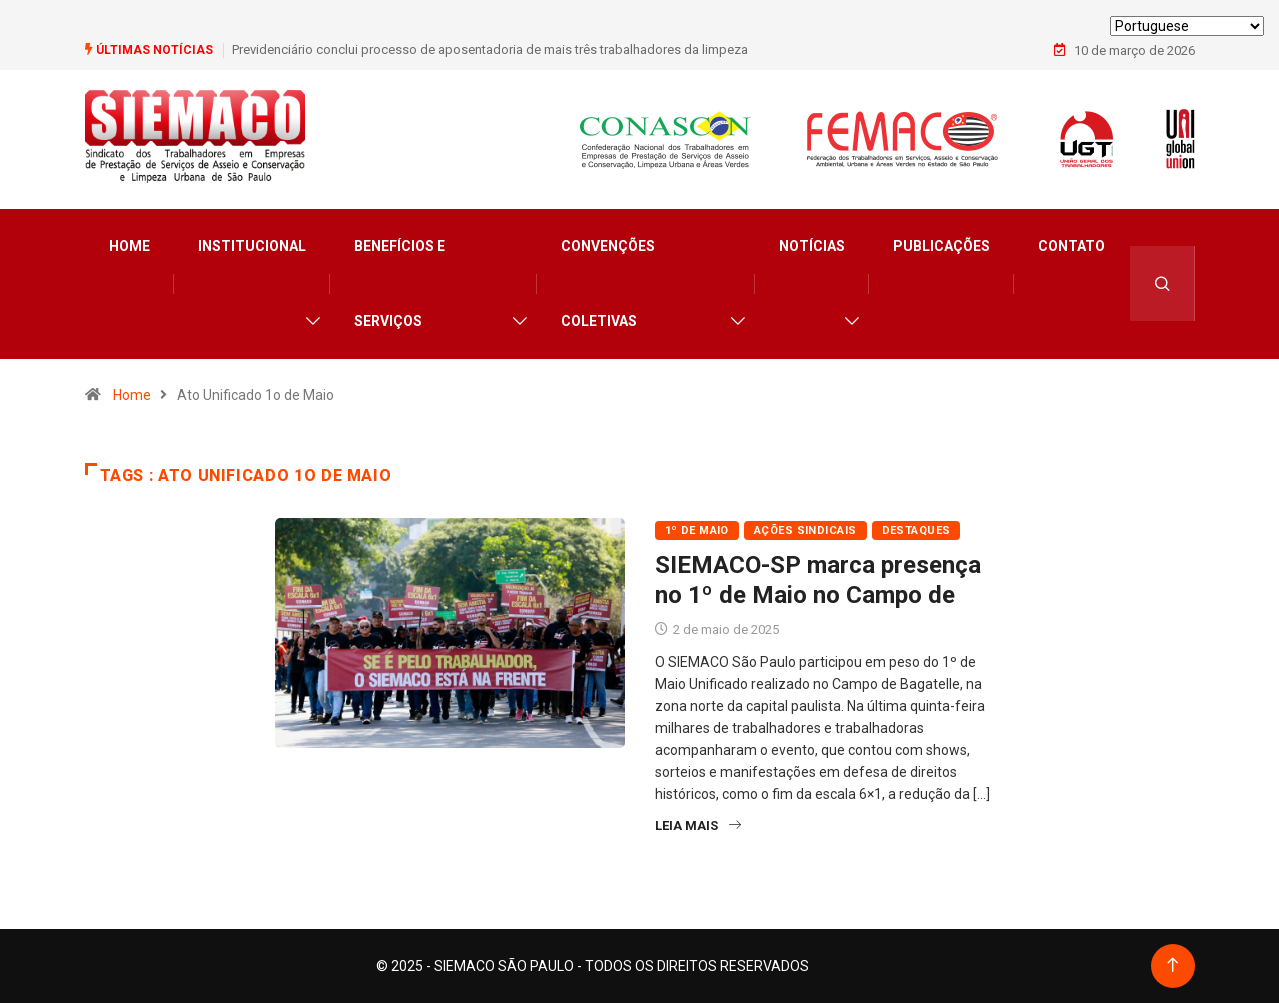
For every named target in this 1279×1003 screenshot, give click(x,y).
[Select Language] (1187, 26)
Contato (1071, 246)
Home (129, 246)
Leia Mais (698, 825)
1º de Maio (697, 530)
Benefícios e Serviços (399, 283)
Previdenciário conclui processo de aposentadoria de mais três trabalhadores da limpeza (490, 49)
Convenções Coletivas (608, 283)
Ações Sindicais (805, 530)
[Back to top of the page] (1172, 965)
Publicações (941, 246)
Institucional (252, 246)
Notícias (812, 246)
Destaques (916, 530)
